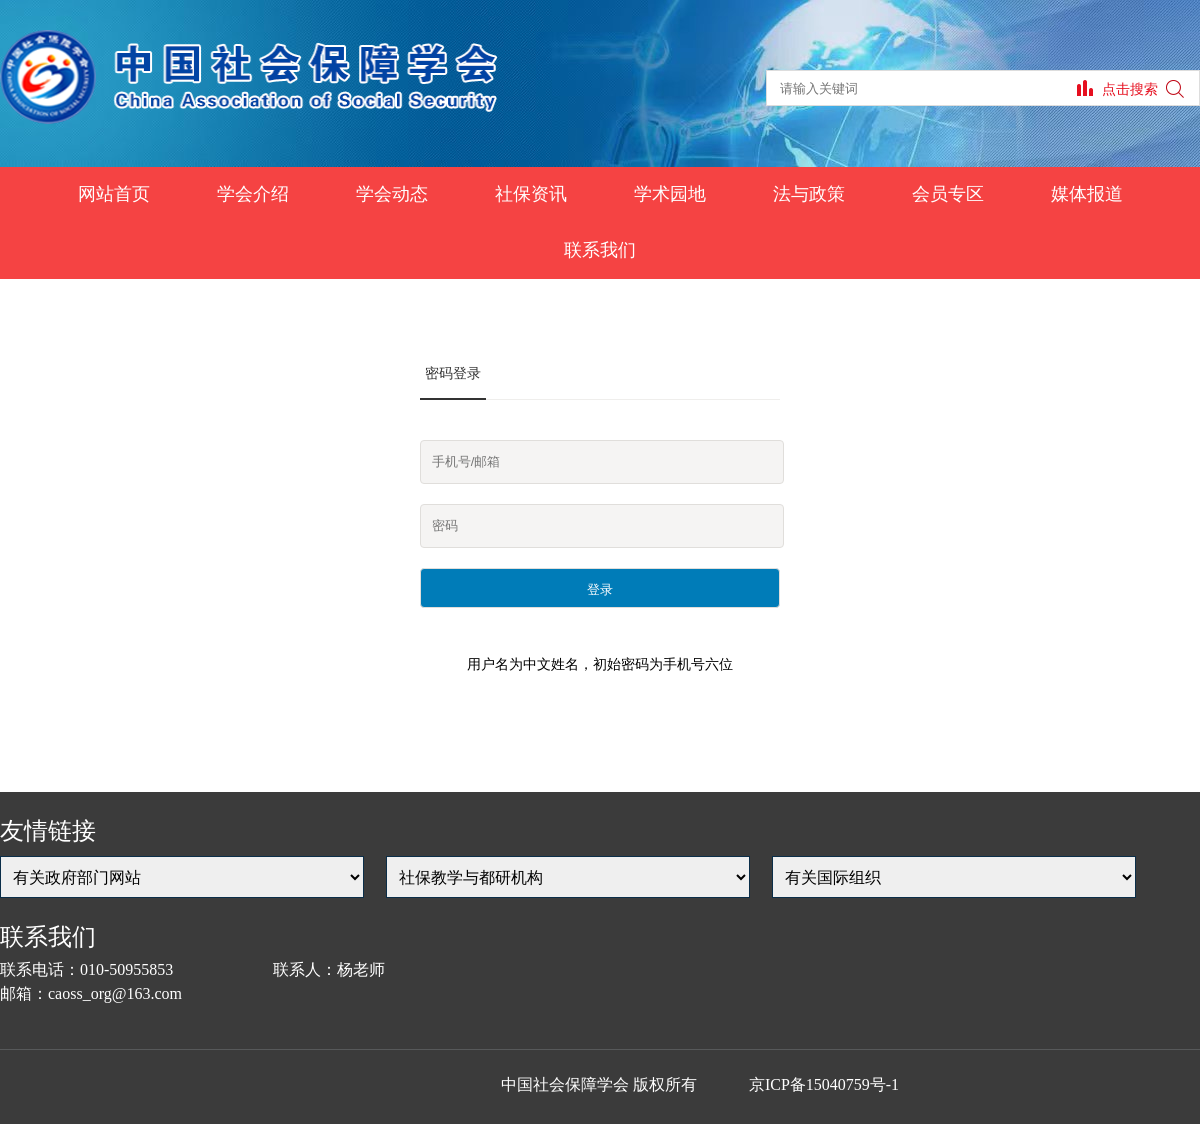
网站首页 (114, 194)
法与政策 (809, 194)
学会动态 (392, 194)
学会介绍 (253, 194)
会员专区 (948, 194)
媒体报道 (1087, 194)
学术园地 (670, 194)
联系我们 (600, 250)
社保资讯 (531, 194)
